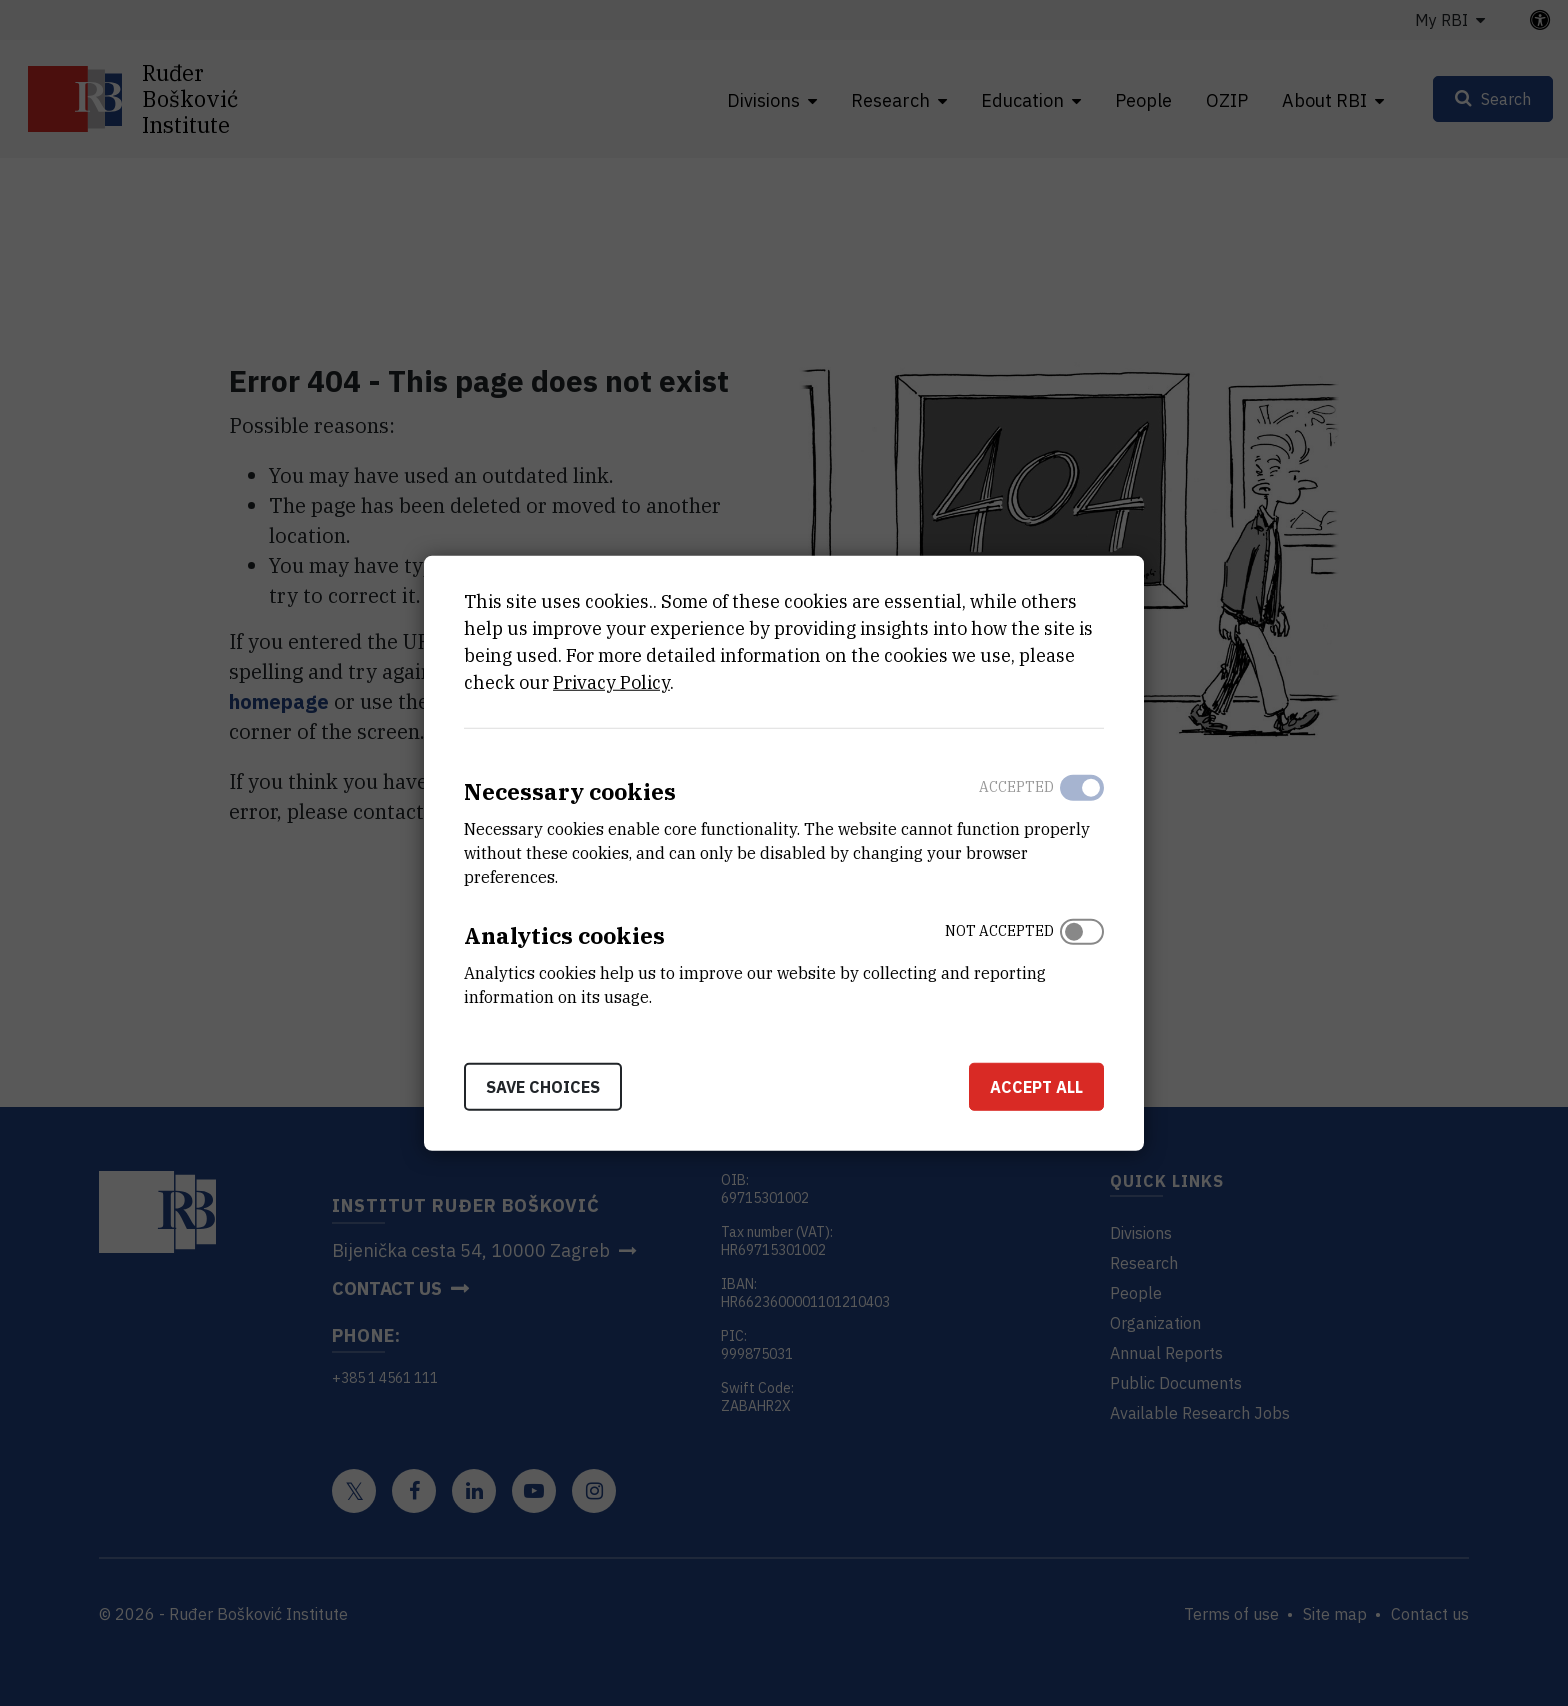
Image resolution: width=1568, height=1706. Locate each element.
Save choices (543, 1086)
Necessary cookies (570, 791)
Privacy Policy (611, 682)
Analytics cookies (564, 935)
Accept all (1036, 1086)
